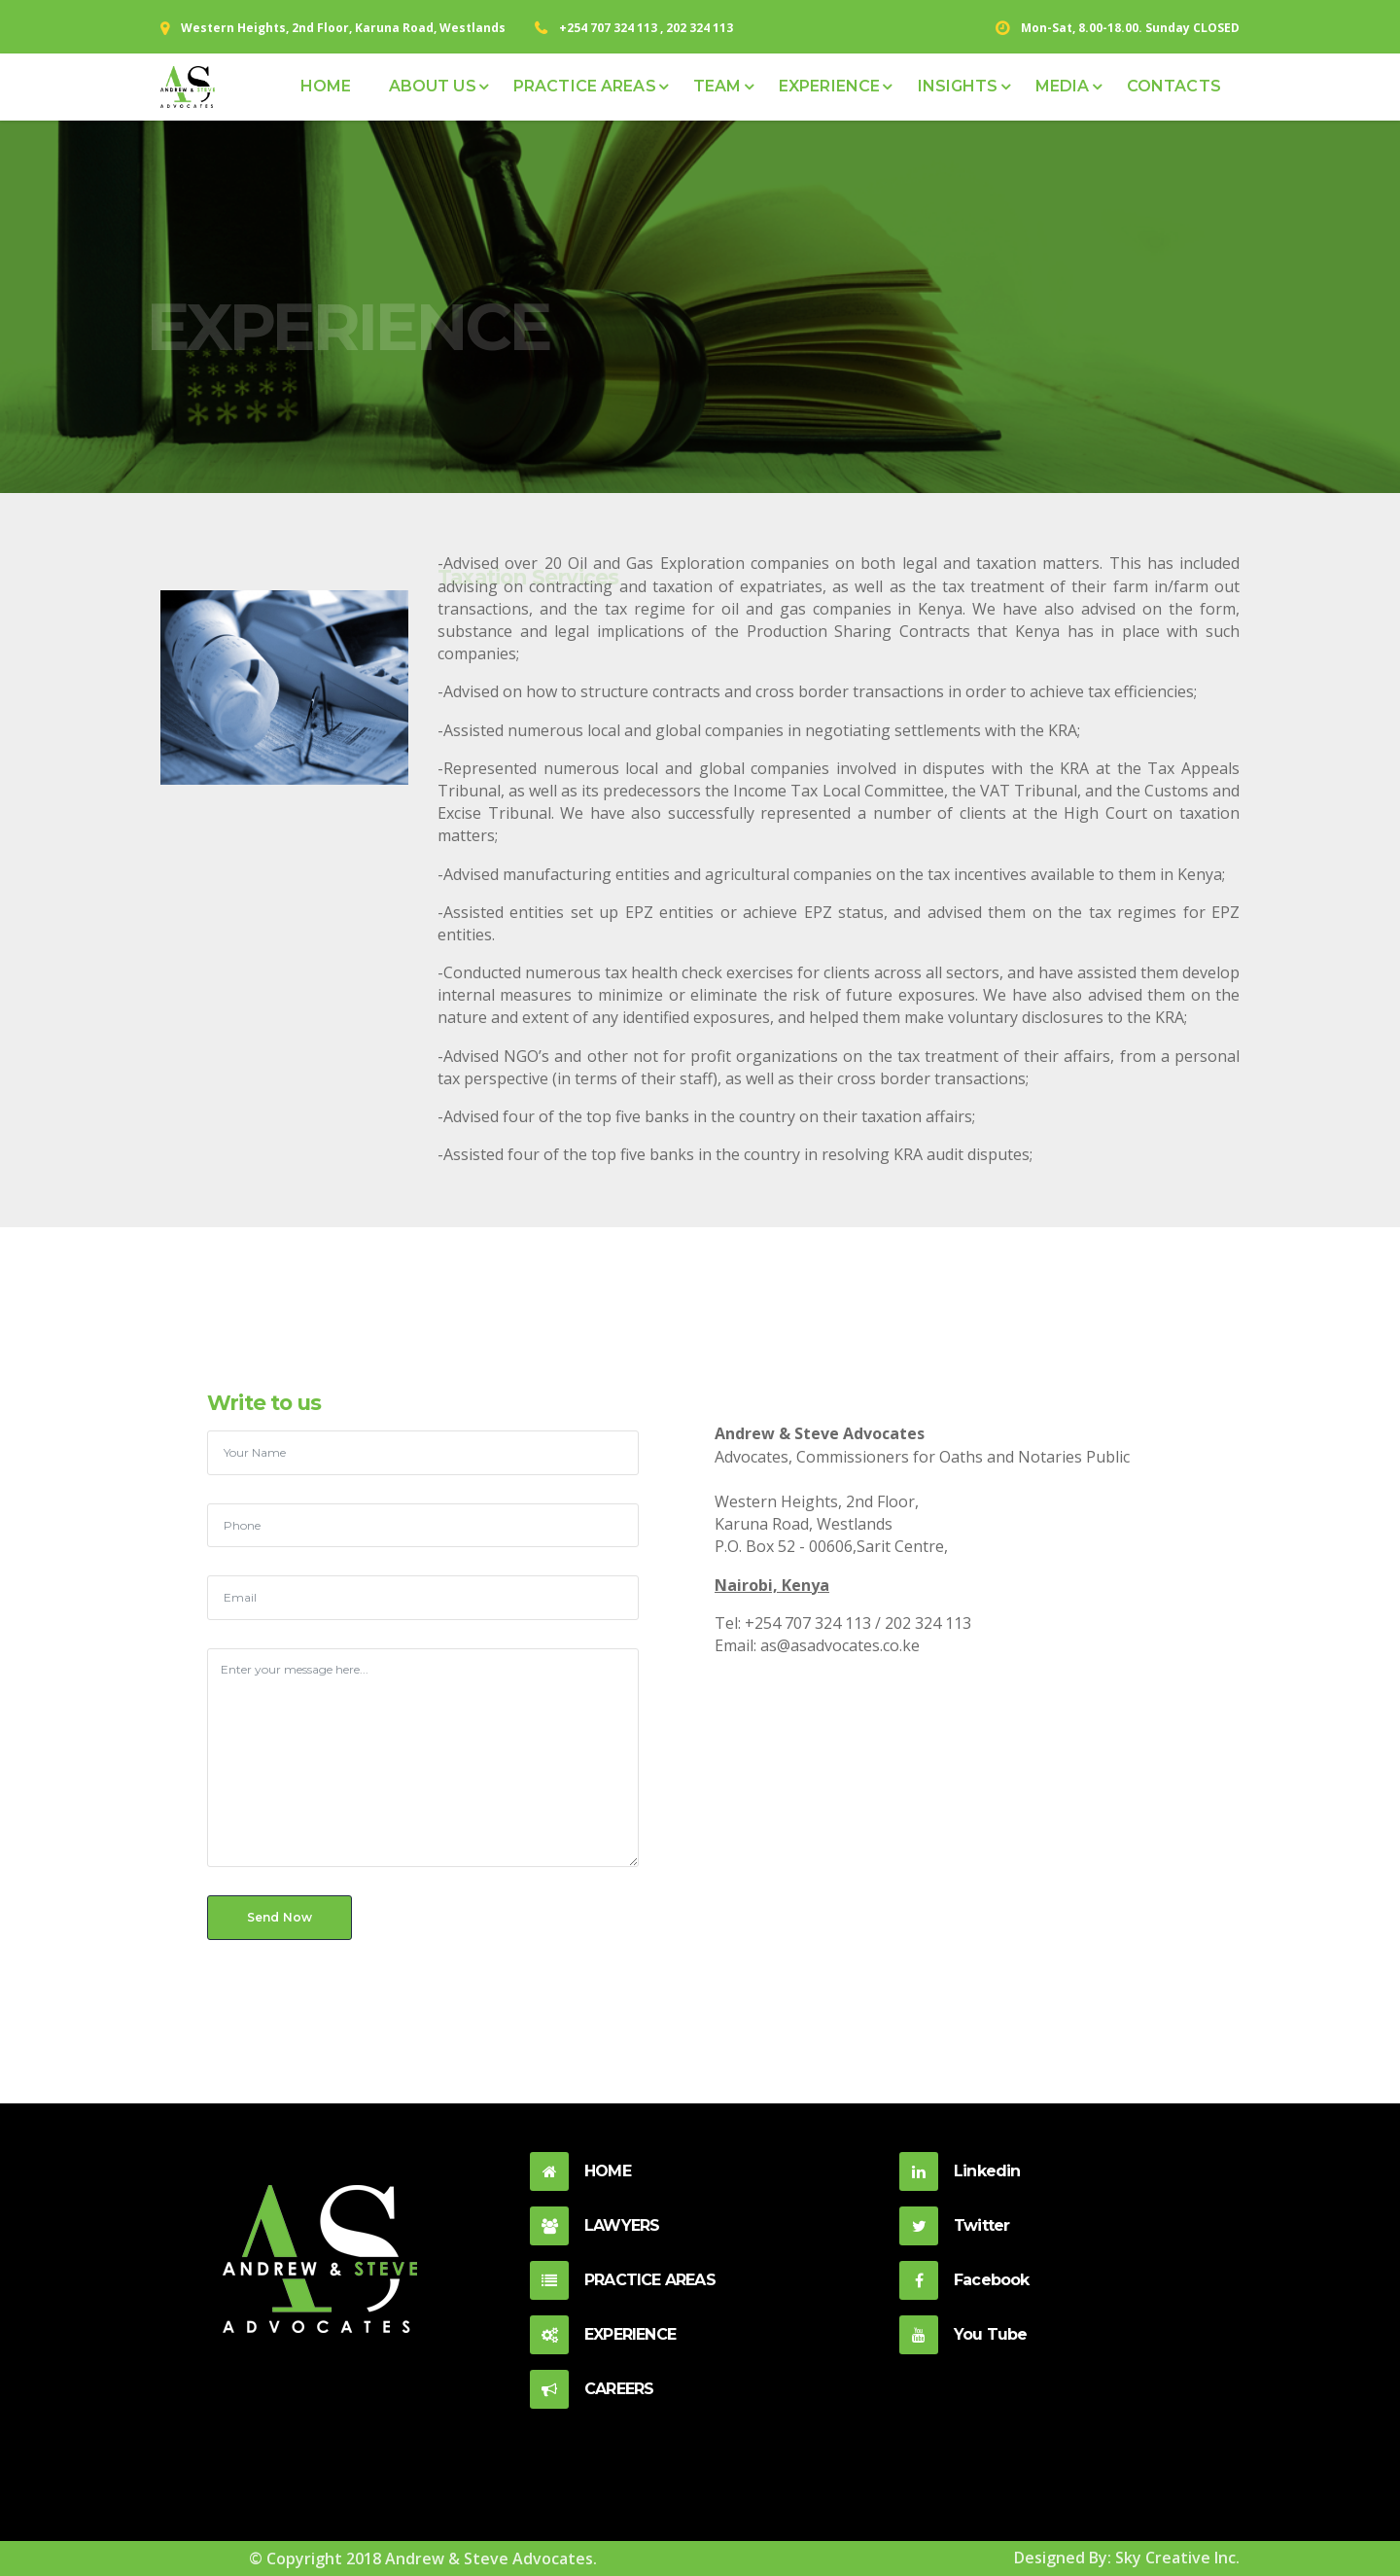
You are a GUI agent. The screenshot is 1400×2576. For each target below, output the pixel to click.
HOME (325, 86)
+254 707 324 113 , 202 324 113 (646, 27)
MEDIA (1062, 86)
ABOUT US (432, 86)
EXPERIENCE (829, 86)
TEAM (717, 86)
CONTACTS (1174, 86)
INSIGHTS (958, 86)
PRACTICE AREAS (584, 86)
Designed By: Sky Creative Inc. (1127, 2557)
